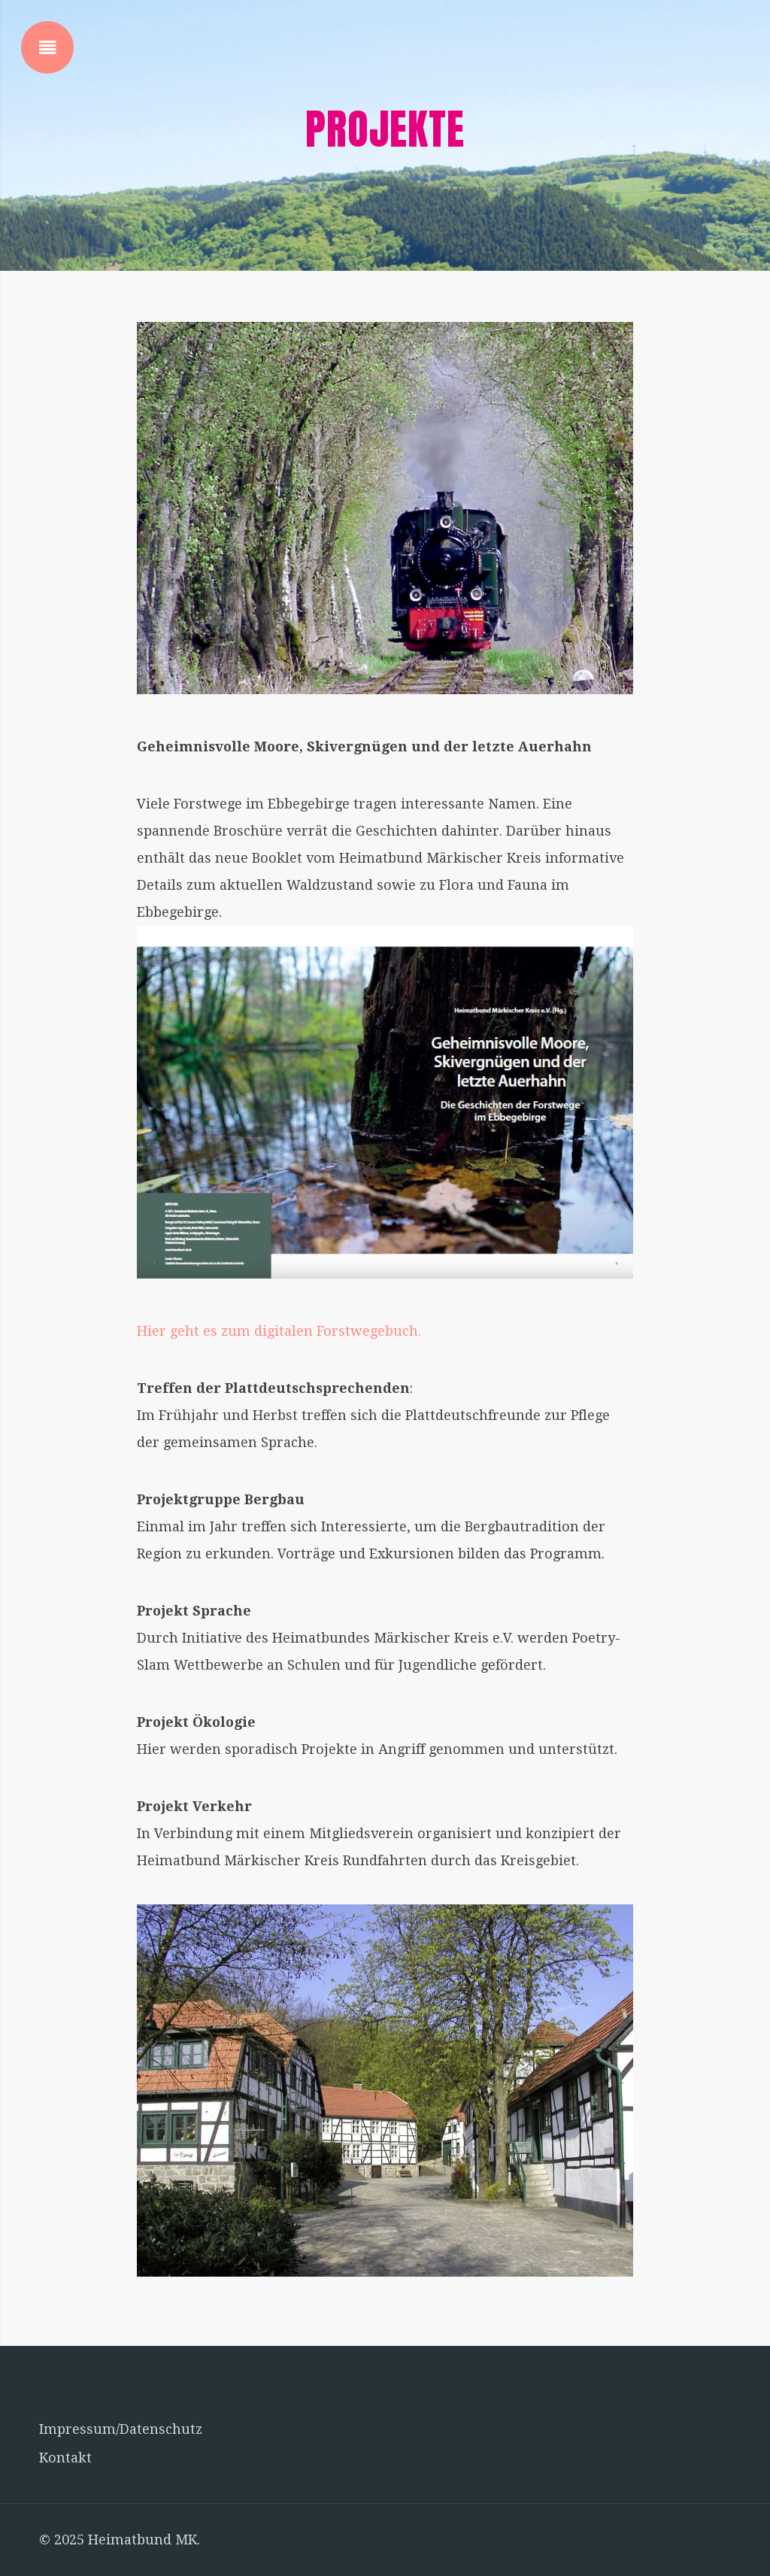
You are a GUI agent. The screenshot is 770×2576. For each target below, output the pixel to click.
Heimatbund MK (142, 2539)
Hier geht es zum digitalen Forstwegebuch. (279, 1331)
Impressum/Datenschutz (120, 2429)
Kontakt (65, 2457)
